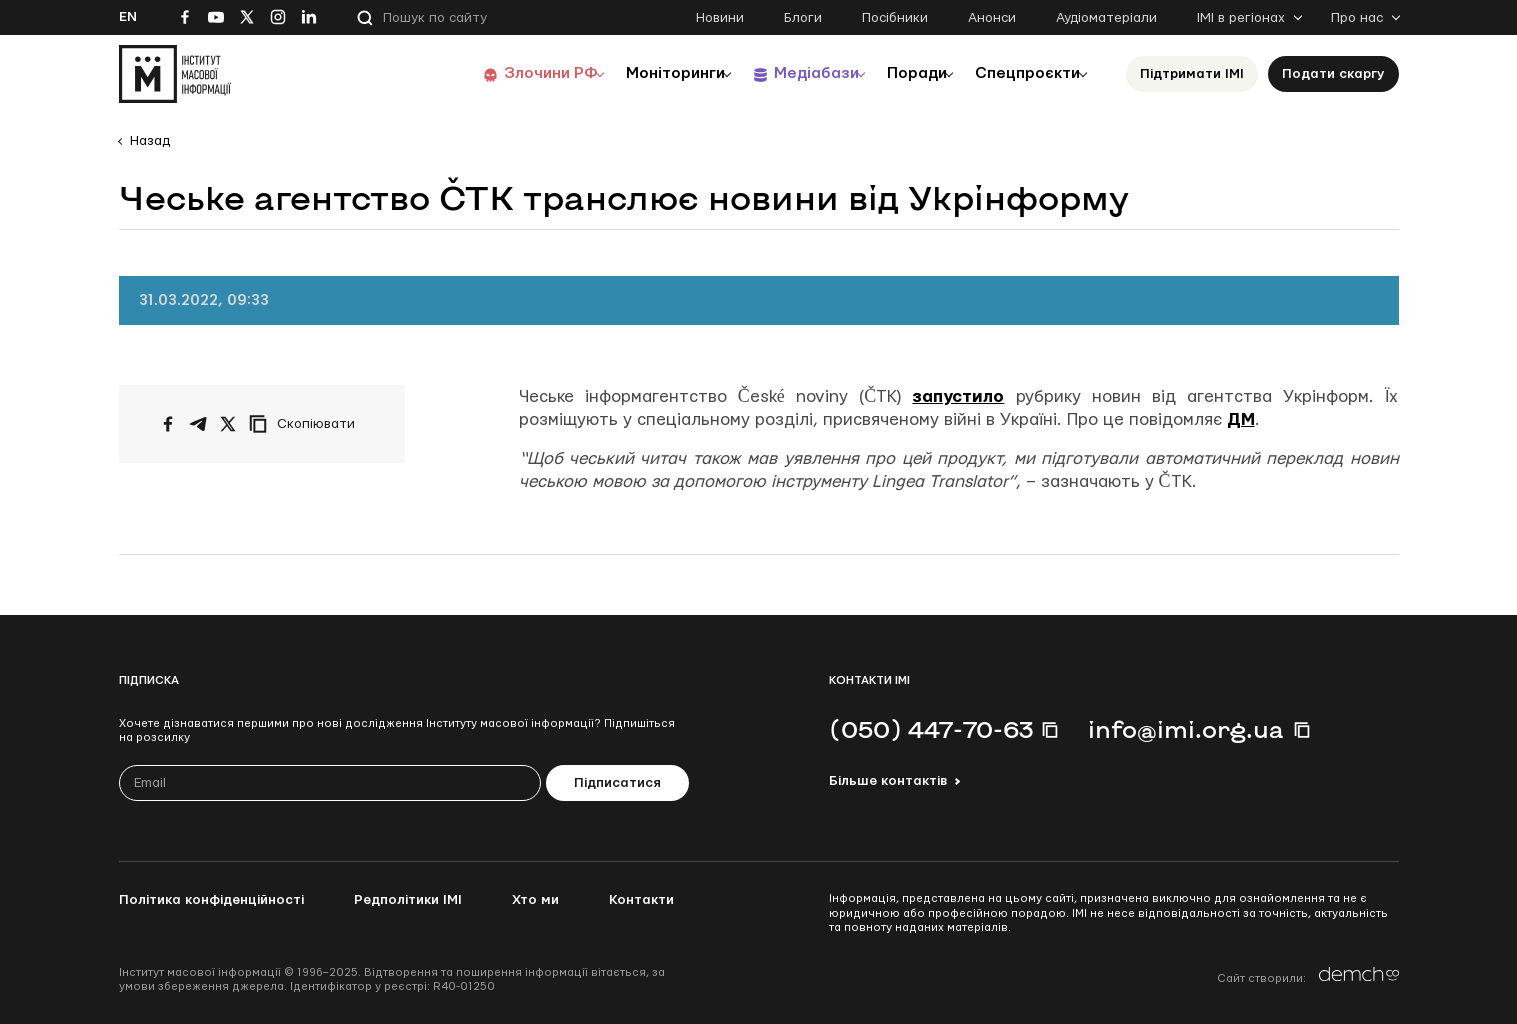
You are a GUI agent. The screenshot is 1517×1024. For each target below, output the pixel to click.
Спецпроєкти (1022, 73)
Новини (720, 18)
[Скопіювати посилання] (307, 424)
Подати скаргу (1333, 74)
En (128, 17)
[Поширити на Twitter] (228, 424)
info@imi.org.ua (1186, 729)
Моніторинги (638, 73)
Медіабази (788, 73)
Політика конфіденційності (211, 900)
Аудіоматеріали (1106, 18)
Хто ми (535, 900)
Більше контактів (888, 781)
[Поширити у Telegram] (198, 424)
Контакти (641, 900)
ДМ (1241, 419)
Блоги (803, 18)
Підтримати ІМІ (1192, 74)
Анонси (992, 18)
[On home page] (175, 74)
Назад (150, 141)
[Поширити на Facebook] (168, 424)
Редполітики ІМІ (408, 900)
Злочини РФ (504, 73)
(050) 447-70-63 (931, 729)
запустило (958, 396)
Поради (900, 73)
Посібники (895, 18)
